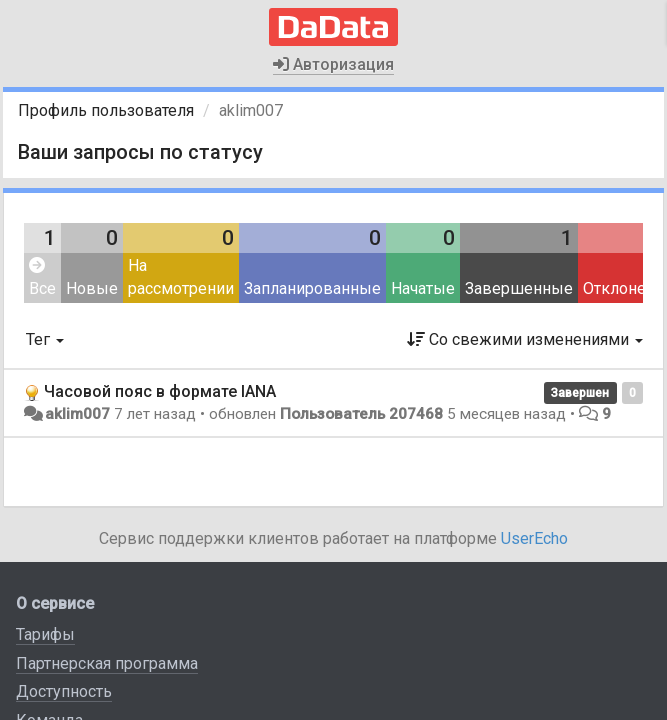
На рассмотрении (181, 277)
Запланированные (312, 288)
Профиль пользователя (106, 110)
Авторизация (333, 64)
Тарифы (45, 634)
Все (42, 277)
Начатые (423, 288)
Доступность (64, 691)
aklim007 (77, 414)
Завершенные (519, 288)
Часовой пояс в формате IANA (160, 391)
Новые (92, 288)
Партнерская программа (107, 663)
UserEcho (534, 538)
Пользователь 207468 (361, 414)
